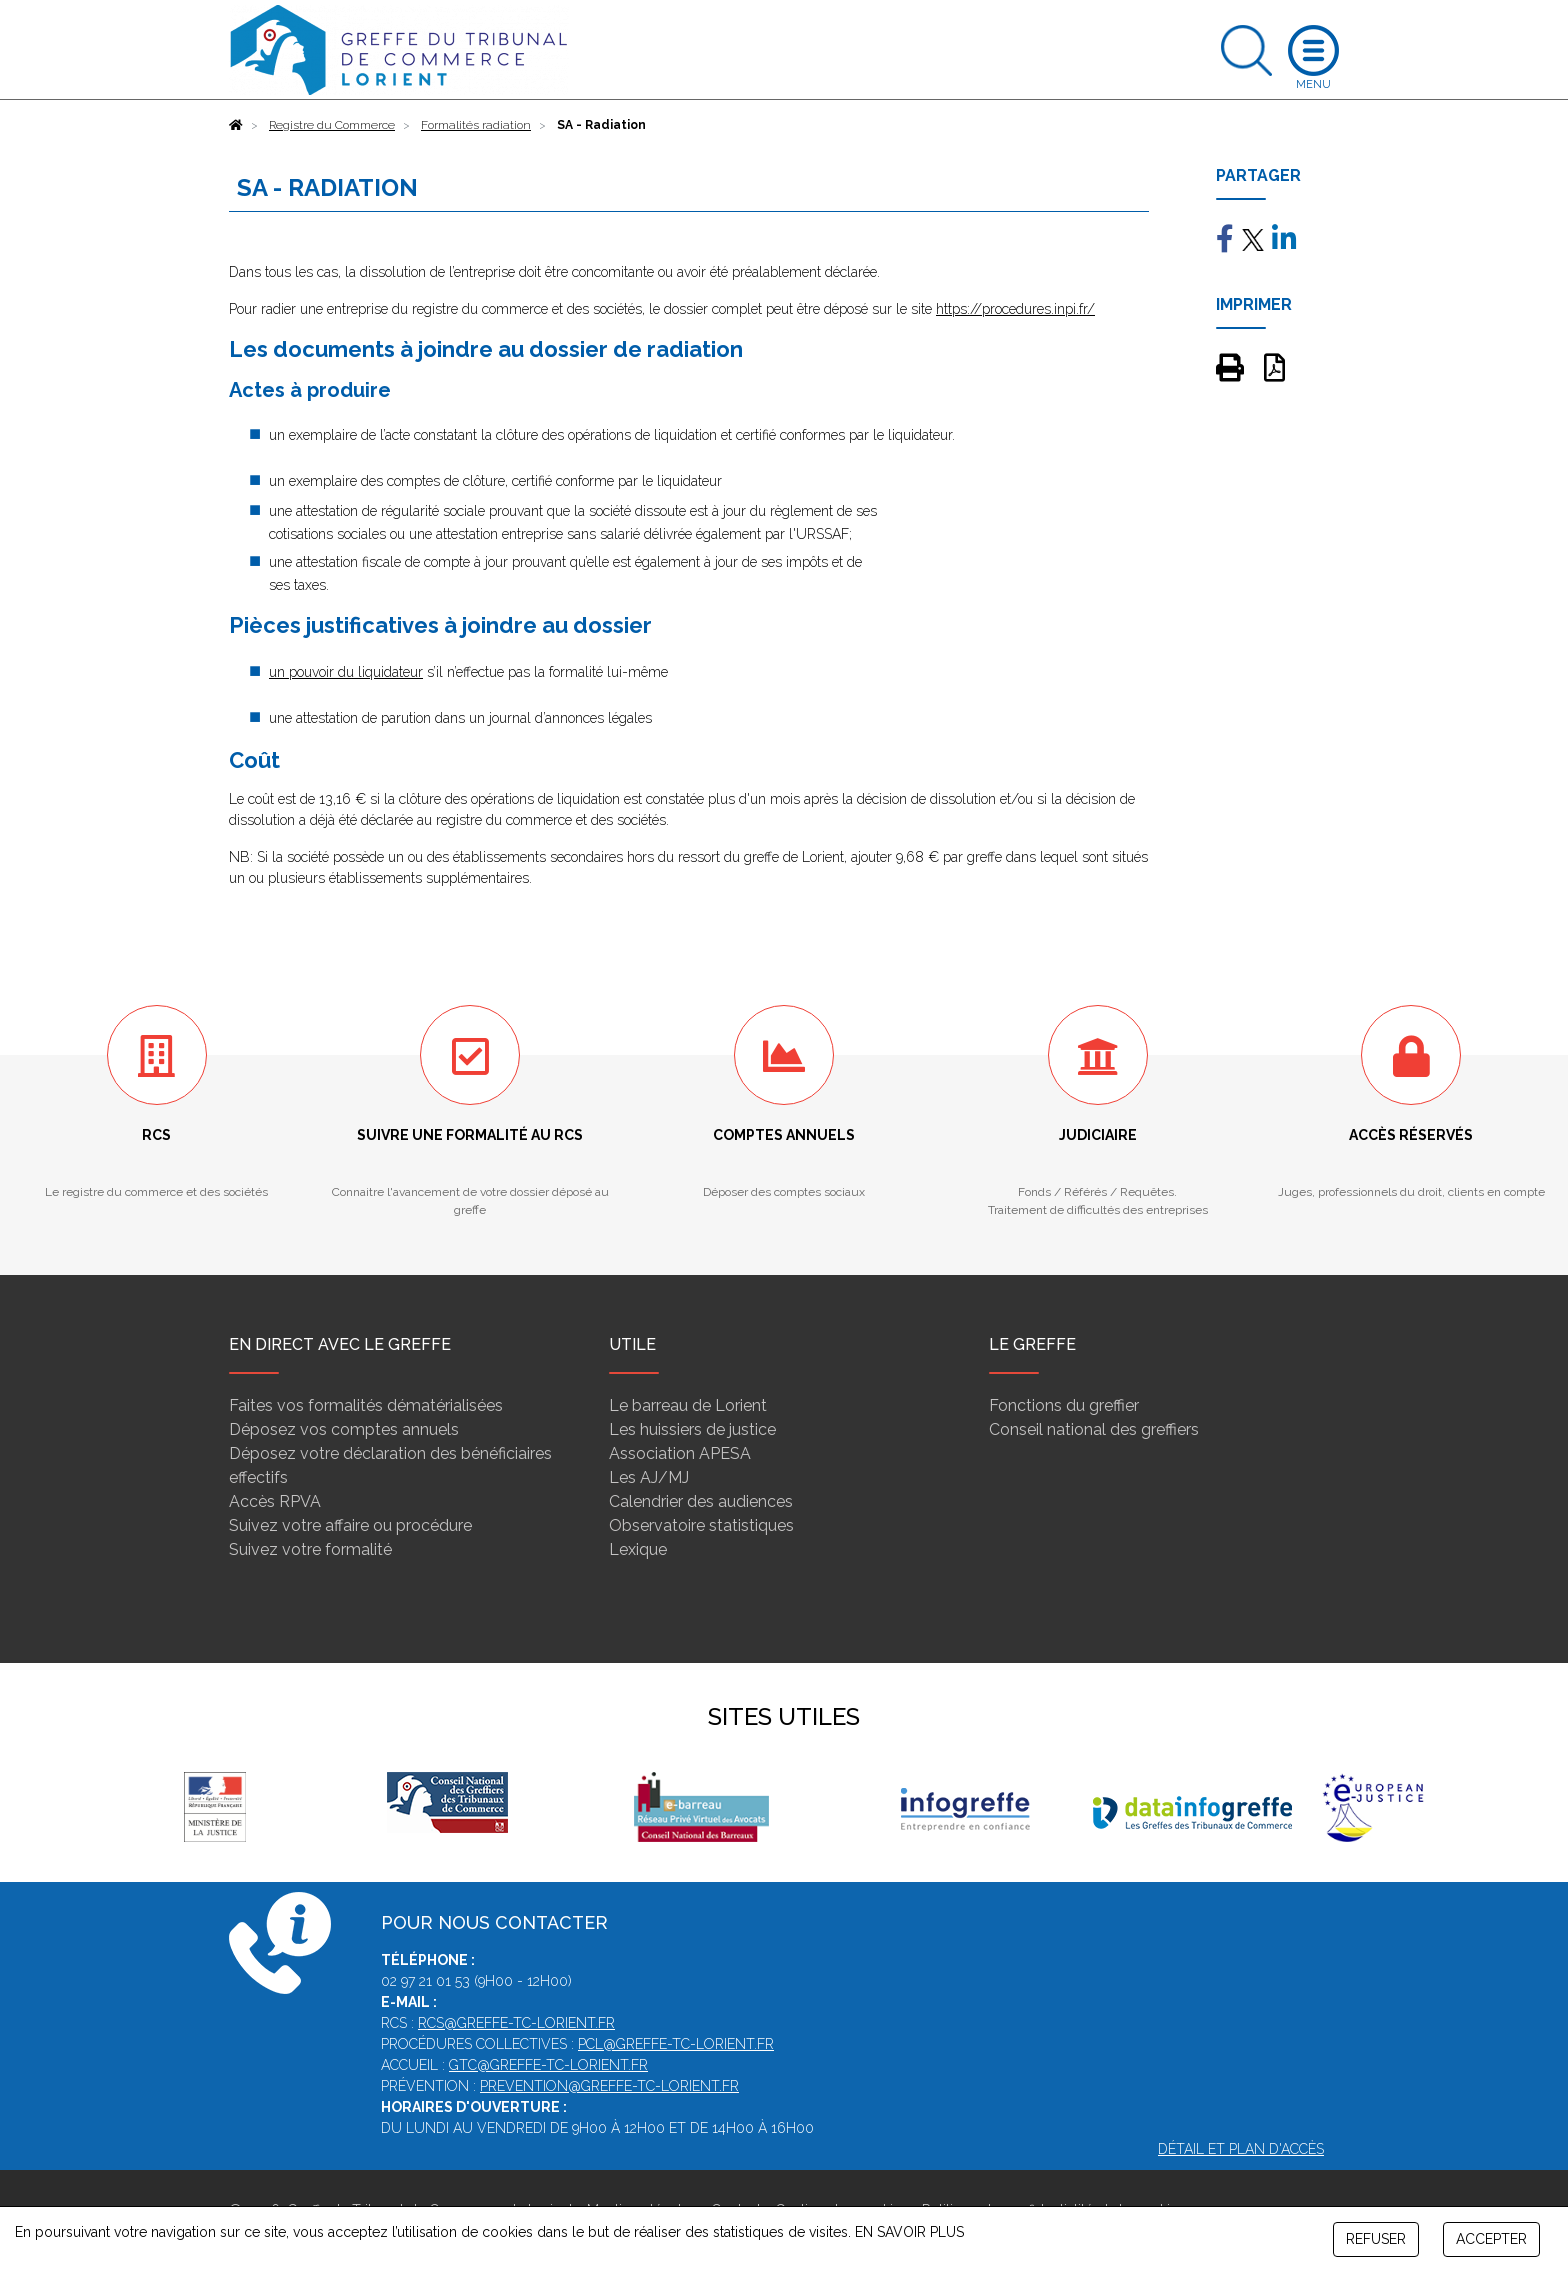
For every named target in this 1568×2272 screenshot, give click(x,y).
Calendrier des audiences (701, 1501)
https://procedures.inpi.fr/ (1015, 309)
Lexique (638, 1549)
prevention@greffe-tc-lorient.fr (609, 2086)
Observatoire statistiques (701, 1525)
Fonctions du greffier (1064, 1405)
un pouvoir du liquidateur (346, 672)
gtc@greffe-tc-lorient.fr (548, 2065)
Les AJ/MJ (649, 1477)
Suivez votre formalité (310, 1549)
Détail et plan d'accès (1241, 2149)
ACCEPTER (1491, 2239)
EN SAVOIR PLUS (909, 2232)
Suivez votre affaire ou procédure (350, 1525)
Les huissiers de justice (692, 1429)
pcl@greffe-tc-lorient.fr (676, 2044)
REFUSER (1376, 2239)
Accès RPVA (275, 1501)
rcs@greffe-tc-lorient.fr (516, 2023)
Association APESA (680, 1453)
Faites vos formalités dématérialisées (366, 1405)
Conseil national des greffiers (1094, 1429)
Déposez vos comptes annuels (344, 1429)
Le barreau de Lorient (688, 1405)
